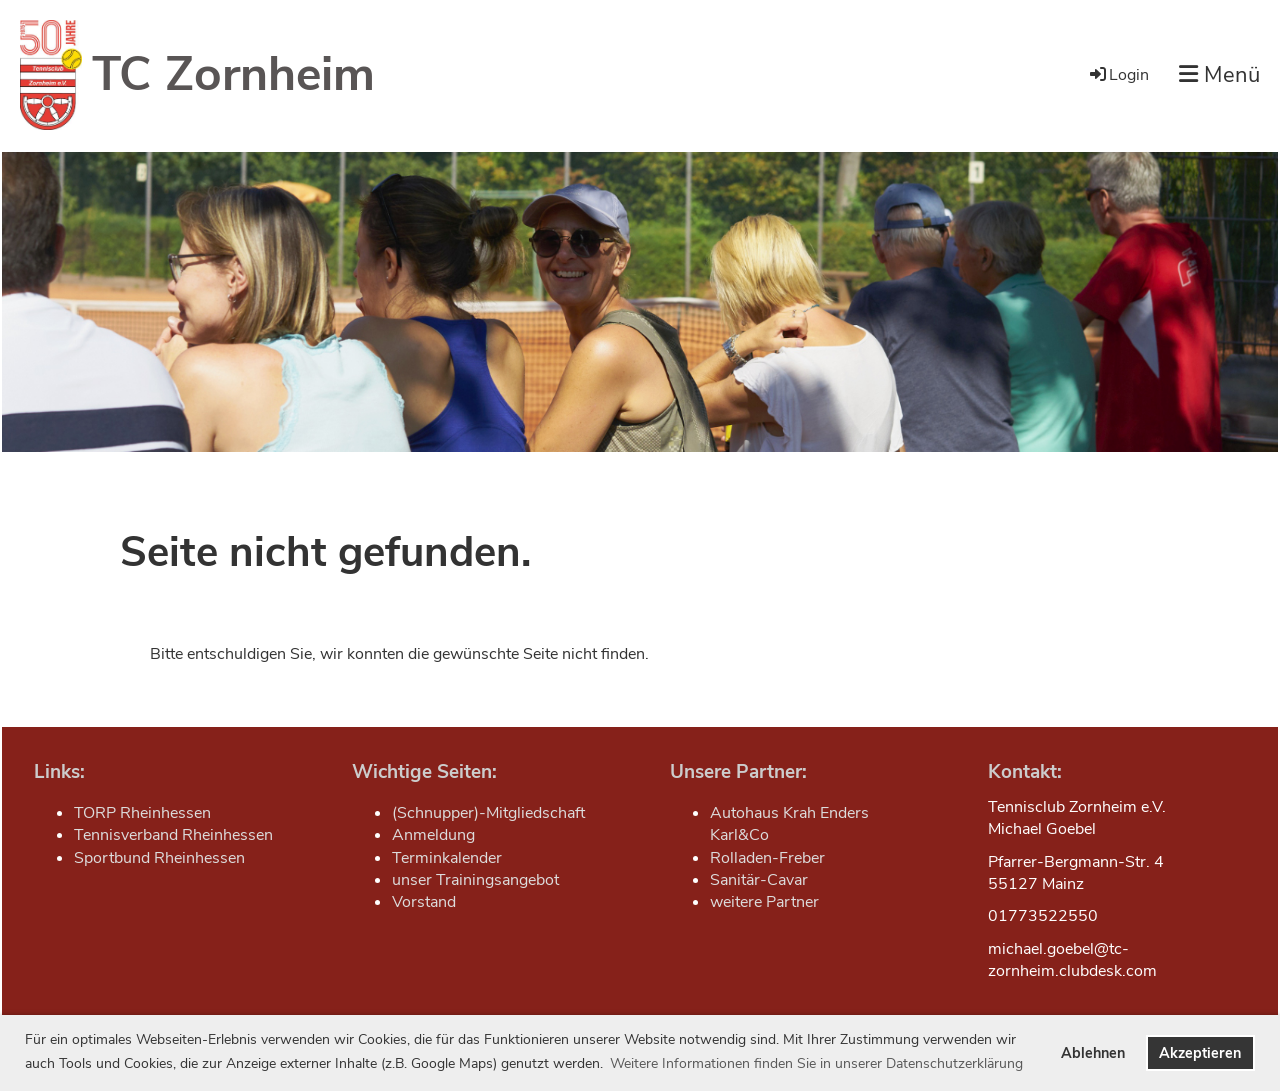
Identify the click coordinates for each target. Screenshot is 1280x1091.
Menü (1219, 75)
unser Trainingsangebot (475, 880)
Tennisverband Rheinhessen (173, 835)
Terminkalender (447, 858)
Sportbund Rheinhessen (159, 858)
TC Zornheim (233, 74)
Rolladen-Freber (767, 858)
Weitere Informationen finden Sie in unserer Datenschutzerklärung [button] (816, 1063)
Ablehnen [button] (1093, 1053)
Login (1118, 75)
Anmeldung (433, 835)
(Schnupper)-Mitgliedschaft (488, 813)
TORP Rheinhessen (142, 813)
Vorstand (424, 902)
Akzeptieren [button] (1200, 1053)
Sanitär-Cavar (759, 880)
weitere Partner (764, 902)
